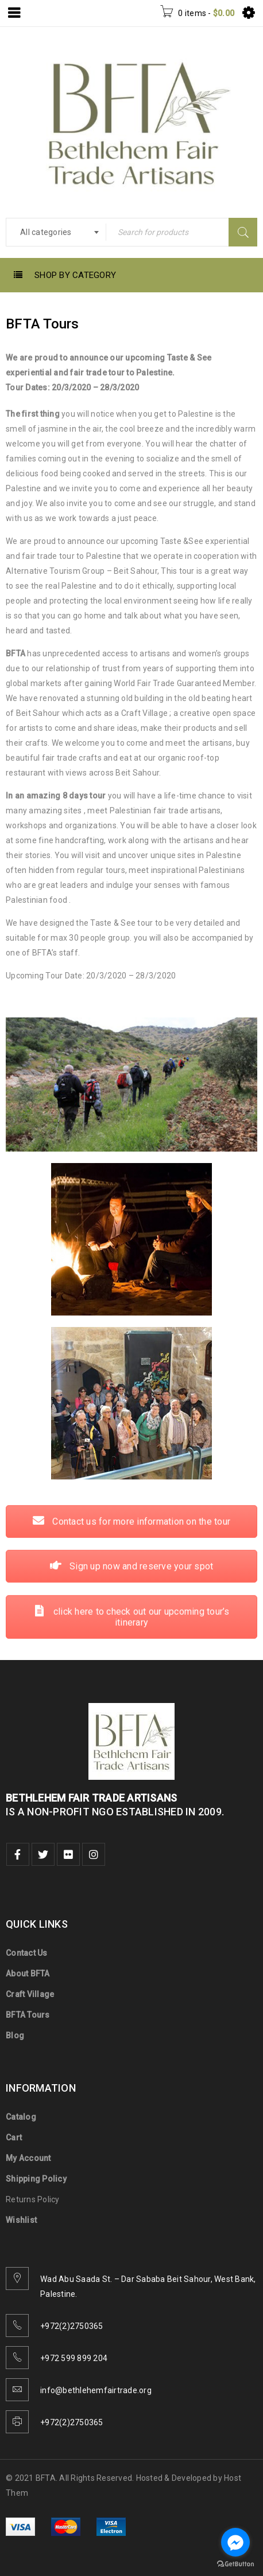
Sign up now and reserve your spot (132, 1067)
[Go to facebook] (235, 2542)
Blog (15, 2035)
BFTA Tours (28, 2014)
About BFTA (28, 1973)
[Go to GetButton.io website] (235, 2564)
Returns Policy (33, 2199)
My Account (28, 2158)
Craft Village (30, 1994)
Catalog (21, 2116)
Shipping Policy (36, 2178)
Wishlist (21, 2220)
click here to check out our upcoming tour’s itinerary (132, 1118)
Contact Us (27, 1953)
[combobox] (56, 232)
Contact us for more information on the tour (131, 1022)
